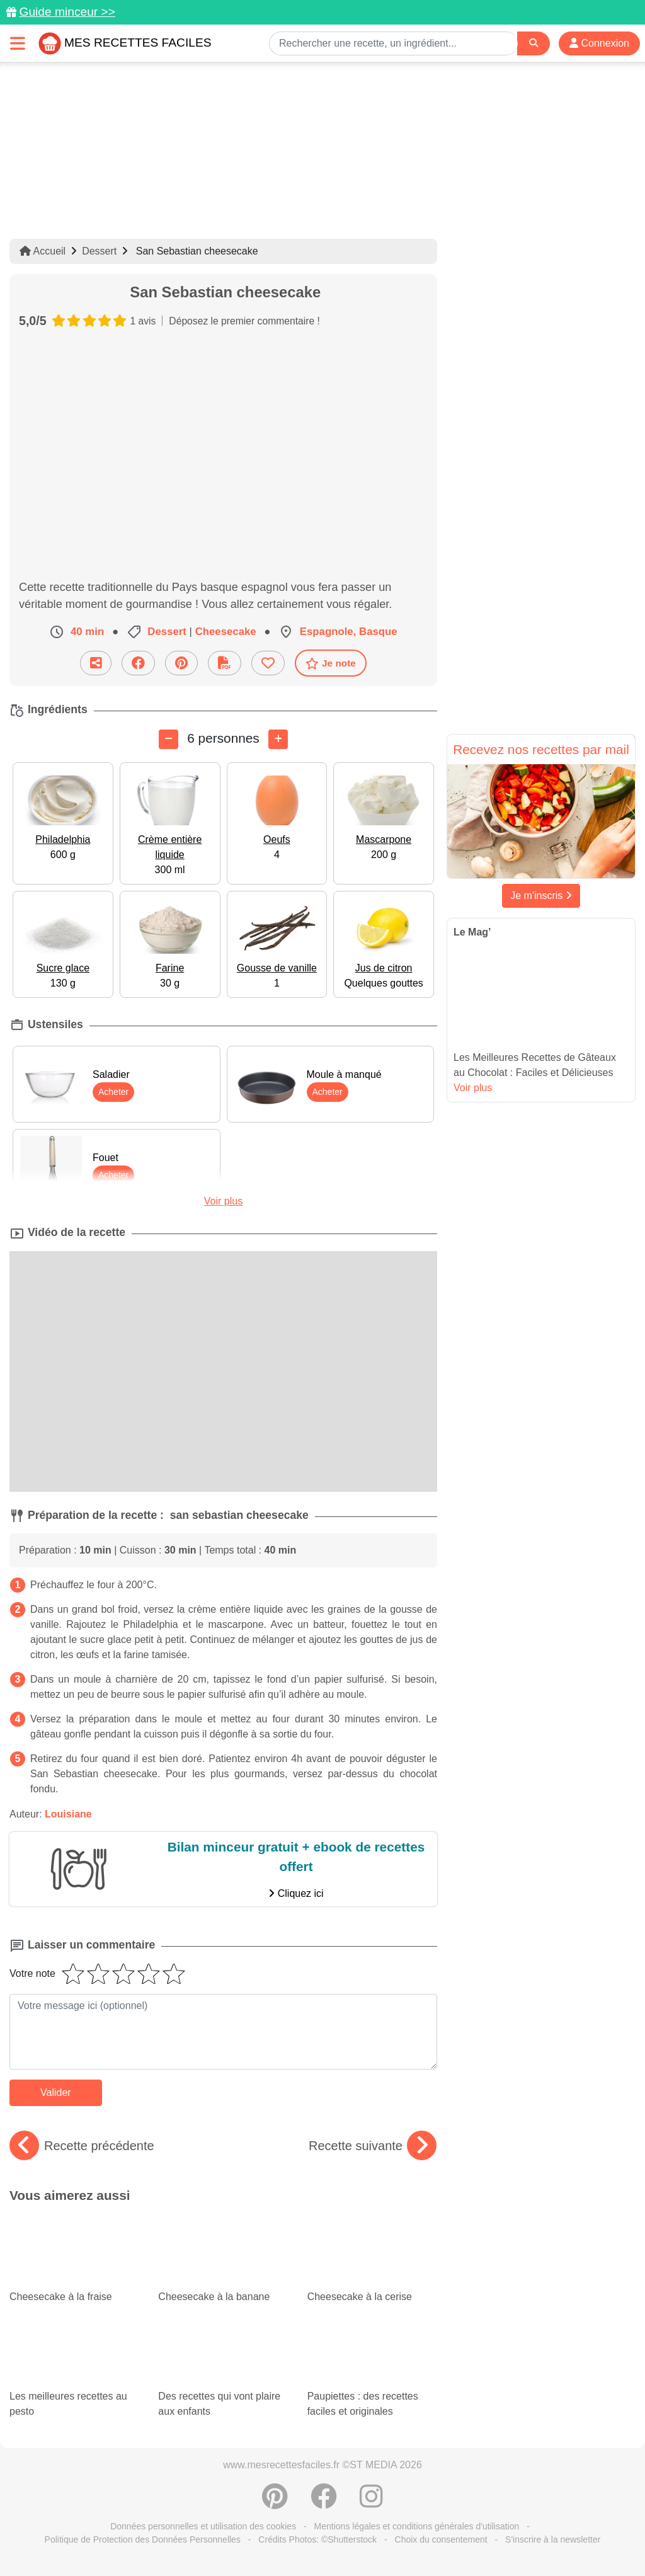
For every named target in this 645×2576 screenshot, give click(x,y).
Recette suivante (373, 2145)
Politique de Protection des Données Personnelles (143, 2539)
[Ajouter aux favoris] (268, 663)
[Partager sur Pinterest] (181, 663)
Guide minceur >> (67, 11)
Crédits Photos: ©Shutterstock (317, 2539)
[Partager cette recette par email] (95, 663)
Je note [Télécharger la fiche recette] (330, 663)
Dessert (99, 251)
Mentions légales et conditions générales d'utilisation (417, 2526)
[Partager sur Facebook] (138, 663)
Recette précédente (81, 2145)
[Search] (533, 43)
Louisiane (68, 1814)
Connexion (599, 43)
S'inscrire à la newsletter (552, 2539)
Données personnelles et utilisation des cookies (203, 2526)
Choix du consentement (441, 2539)
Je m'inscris (541, 895)
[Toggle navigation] (17, 43)
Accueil (43, 251)
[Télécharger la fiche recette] (224, 663)
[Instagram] (371, 2503)
